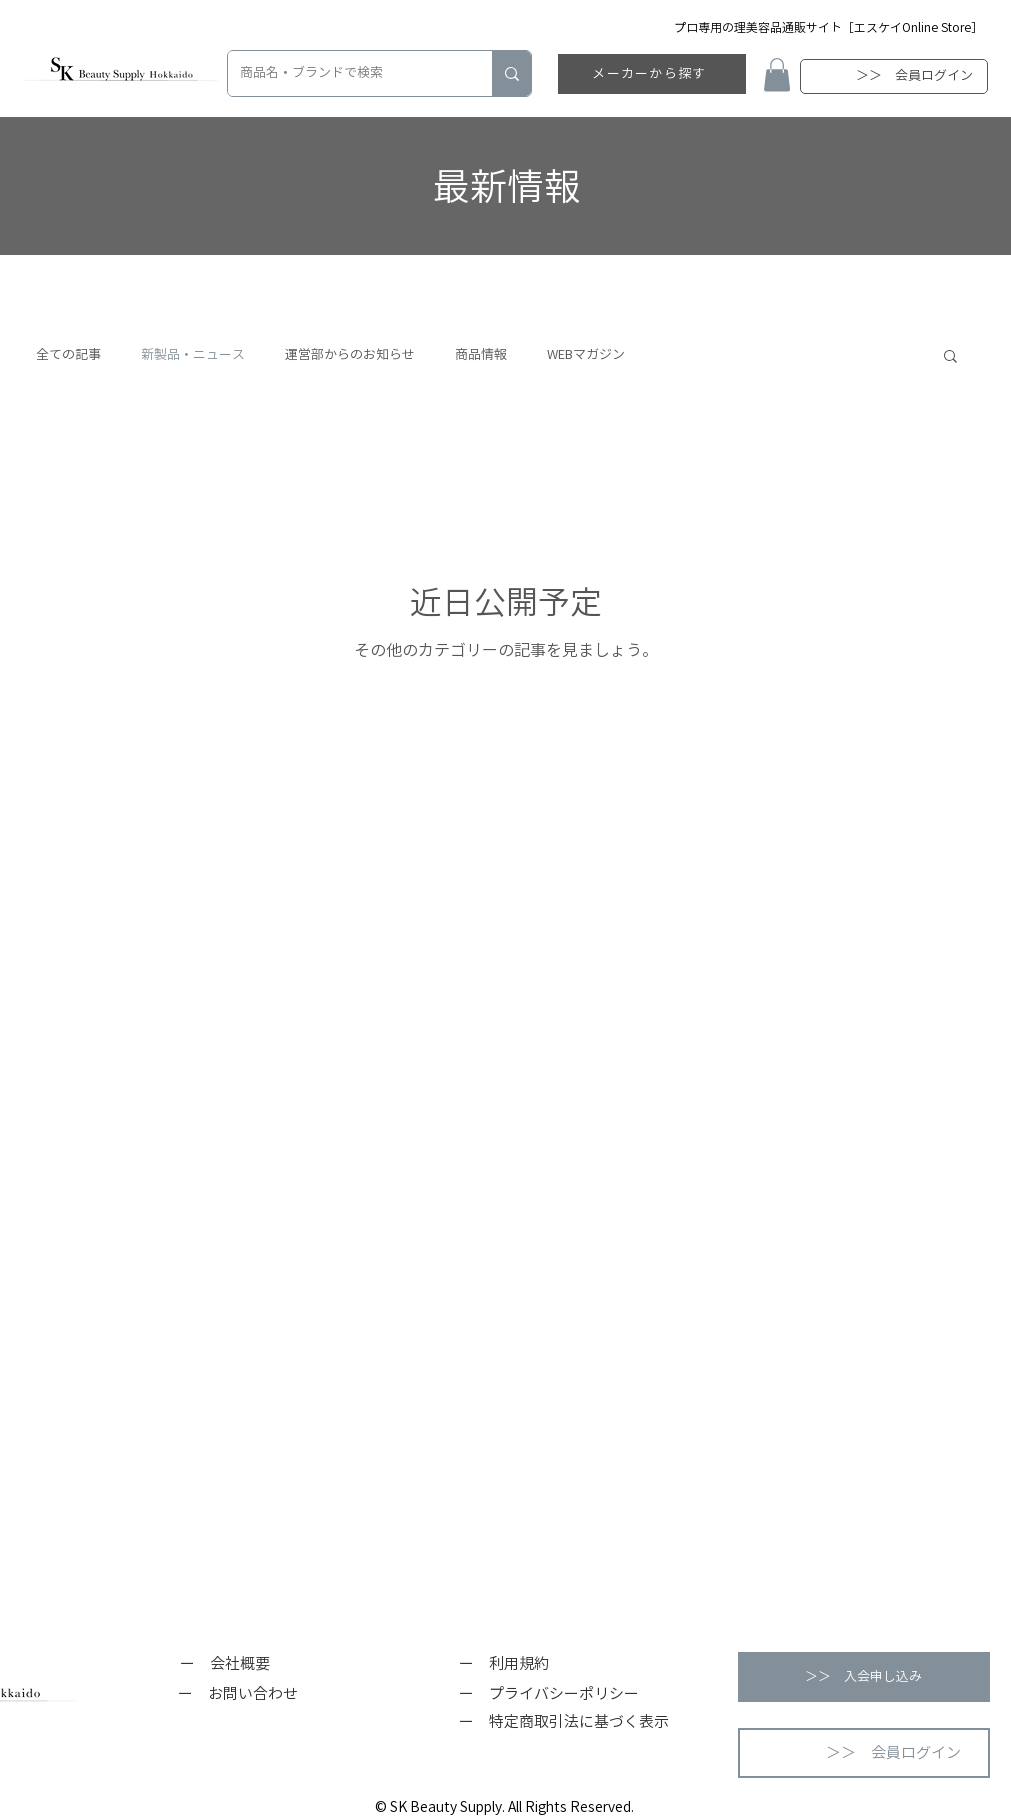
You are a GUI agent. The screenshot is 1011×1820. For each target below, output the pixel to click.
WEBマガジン (586, 354)
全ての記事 (68, 354)
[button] (777, 74)
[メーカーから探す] (652, 74)
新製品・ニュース (193, 354)
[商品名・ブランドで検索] (345, 73)
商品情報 (481, 354)
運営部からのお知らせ (350, 354)
